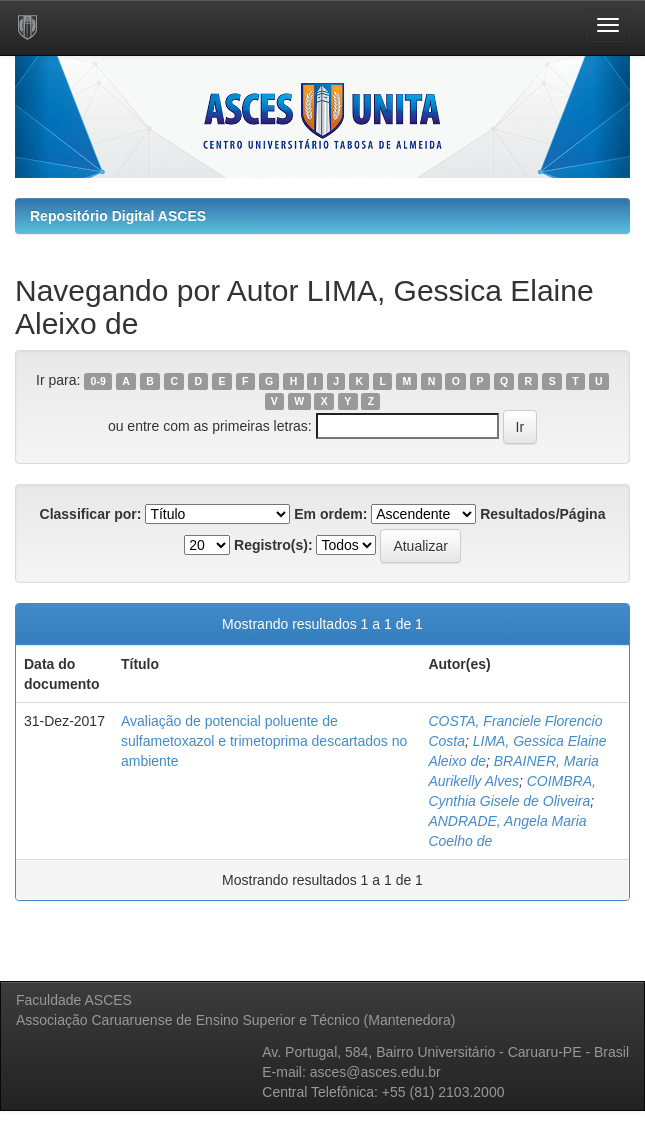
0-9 (98, 381)
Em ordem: (330, 514)
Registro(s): (273, 545)
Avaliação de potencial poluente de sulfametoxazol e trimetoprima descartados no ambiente (264, 741)
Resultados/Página (542, 514)
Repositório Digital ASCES (118, 216)
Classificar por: (91, 514)
